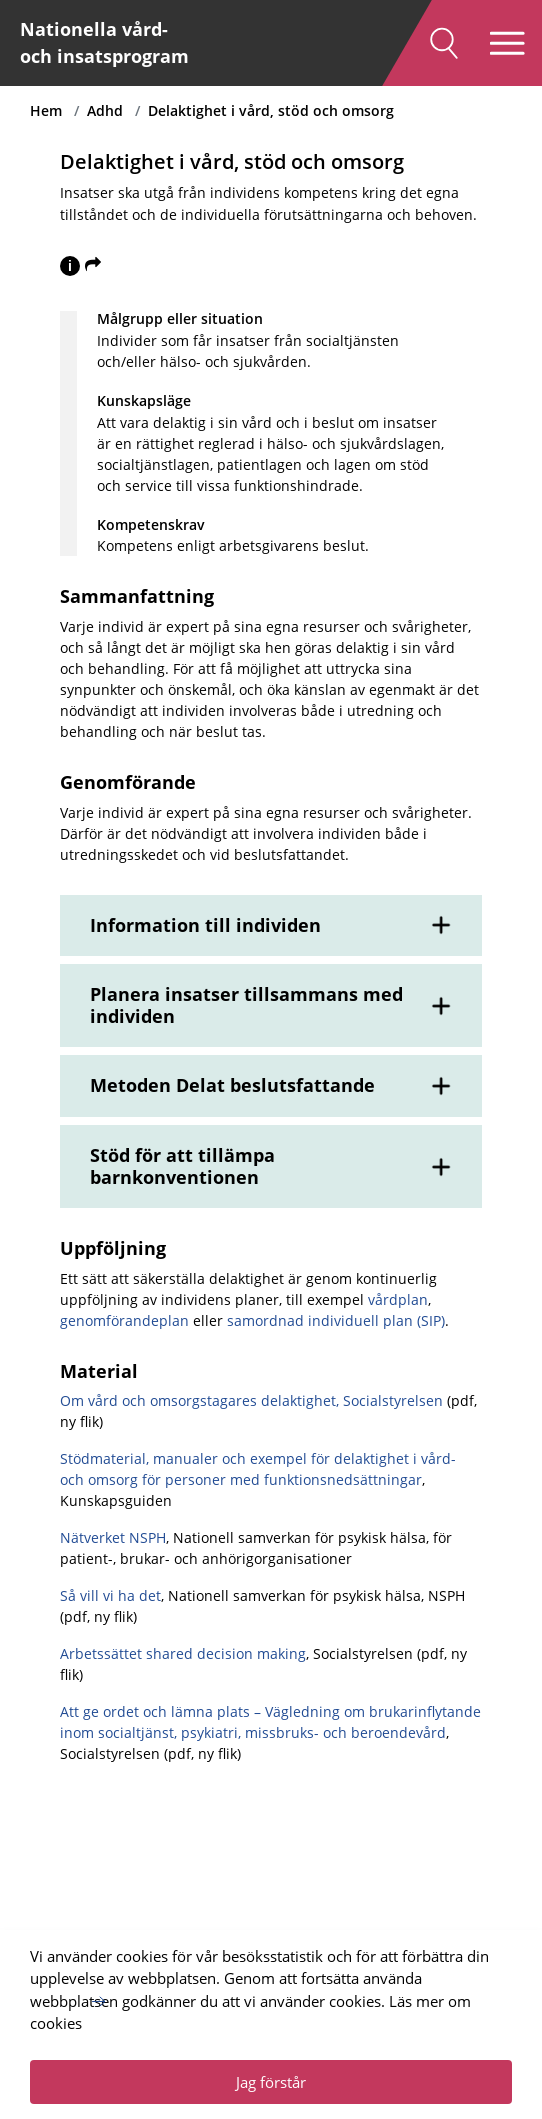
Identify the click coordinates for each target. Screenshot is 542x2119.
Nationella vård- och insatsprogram (104, 42)
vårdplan (398, 1299)
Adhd (105, 110)
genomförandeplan (124, 1320)
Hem (46, 110)
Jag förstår (271, 2082)
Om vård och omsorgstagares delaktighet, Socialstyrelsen (251, 1400)
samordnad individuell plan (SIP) (336, 1320)
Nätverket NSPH (113, 1537)
